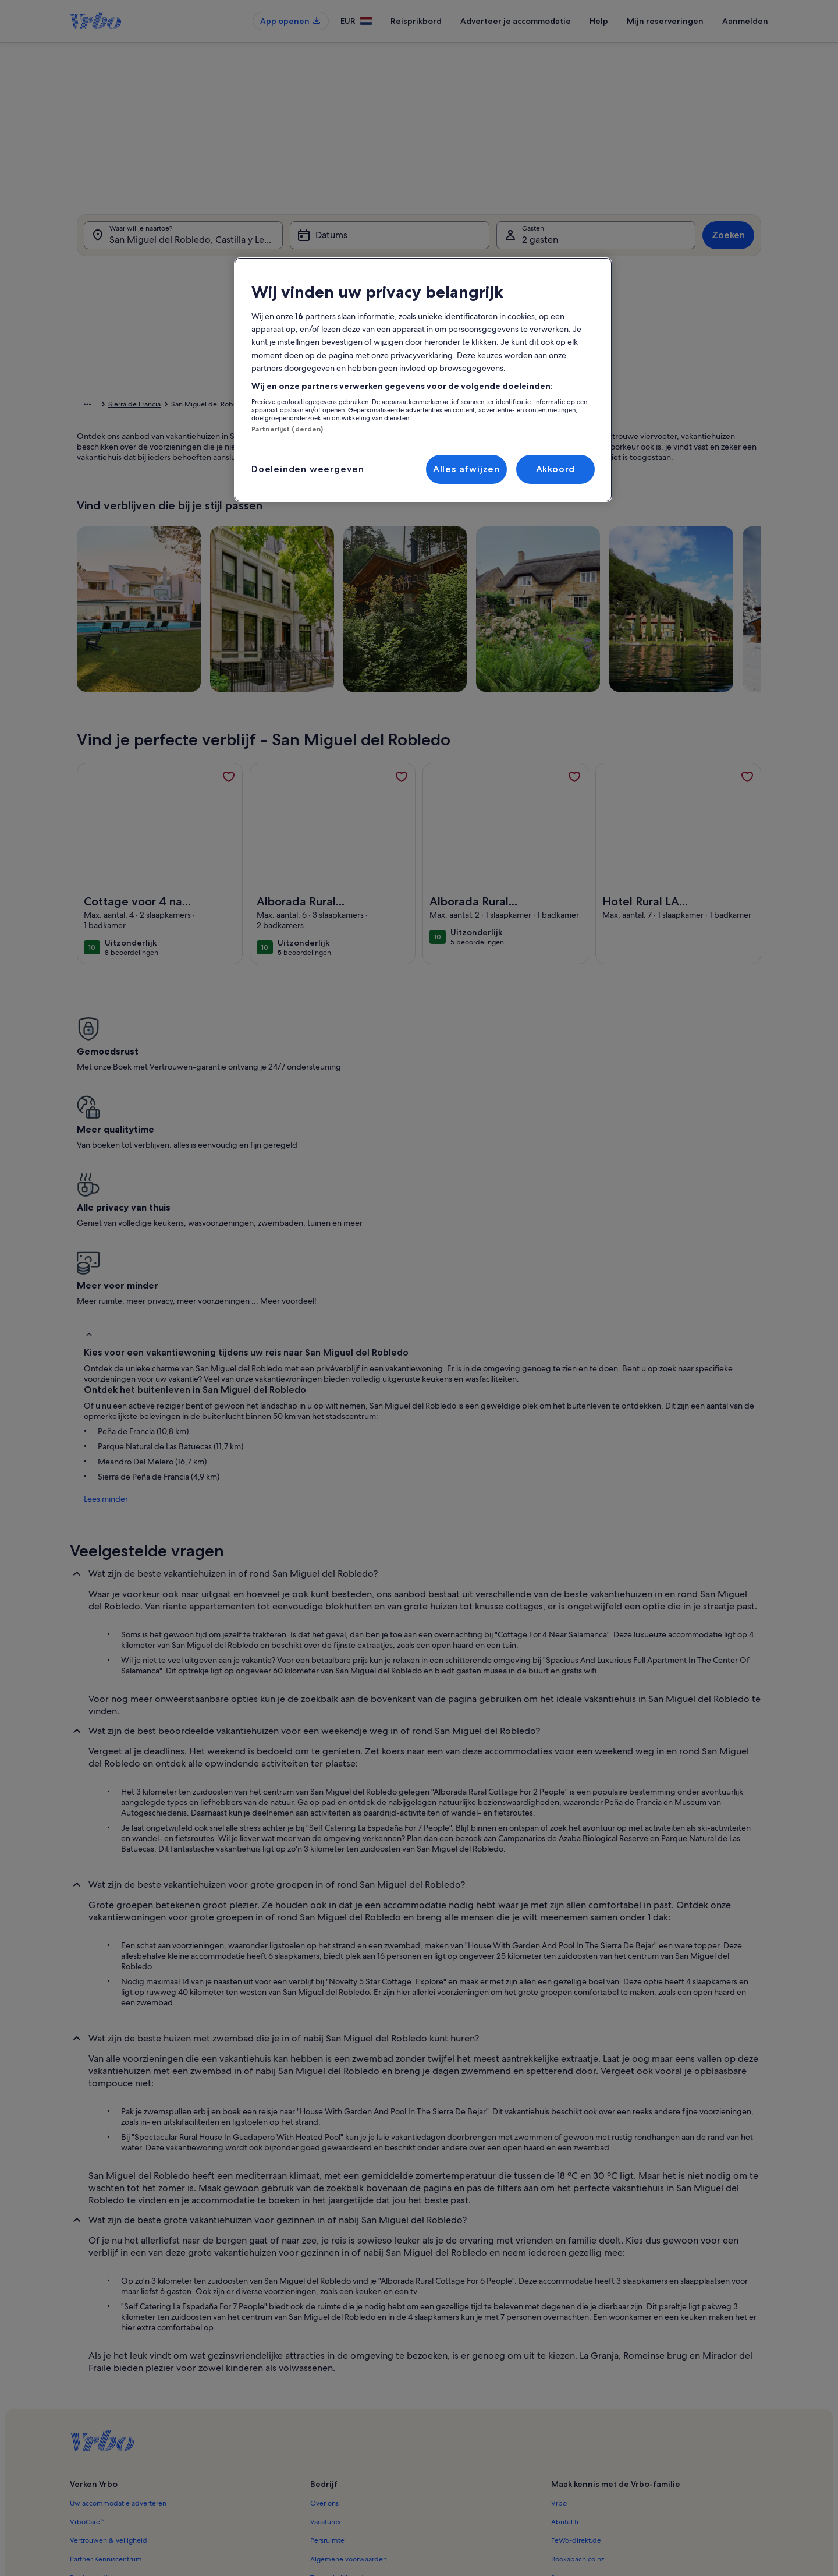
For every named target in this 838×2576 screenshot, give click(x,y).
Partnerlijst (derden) (287, 429)
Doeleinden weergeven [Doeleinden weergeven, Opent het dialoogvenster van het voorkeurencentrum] (307, 469)
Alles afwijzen (466, 469)
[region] (423, 379)
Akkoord (556, 469)
